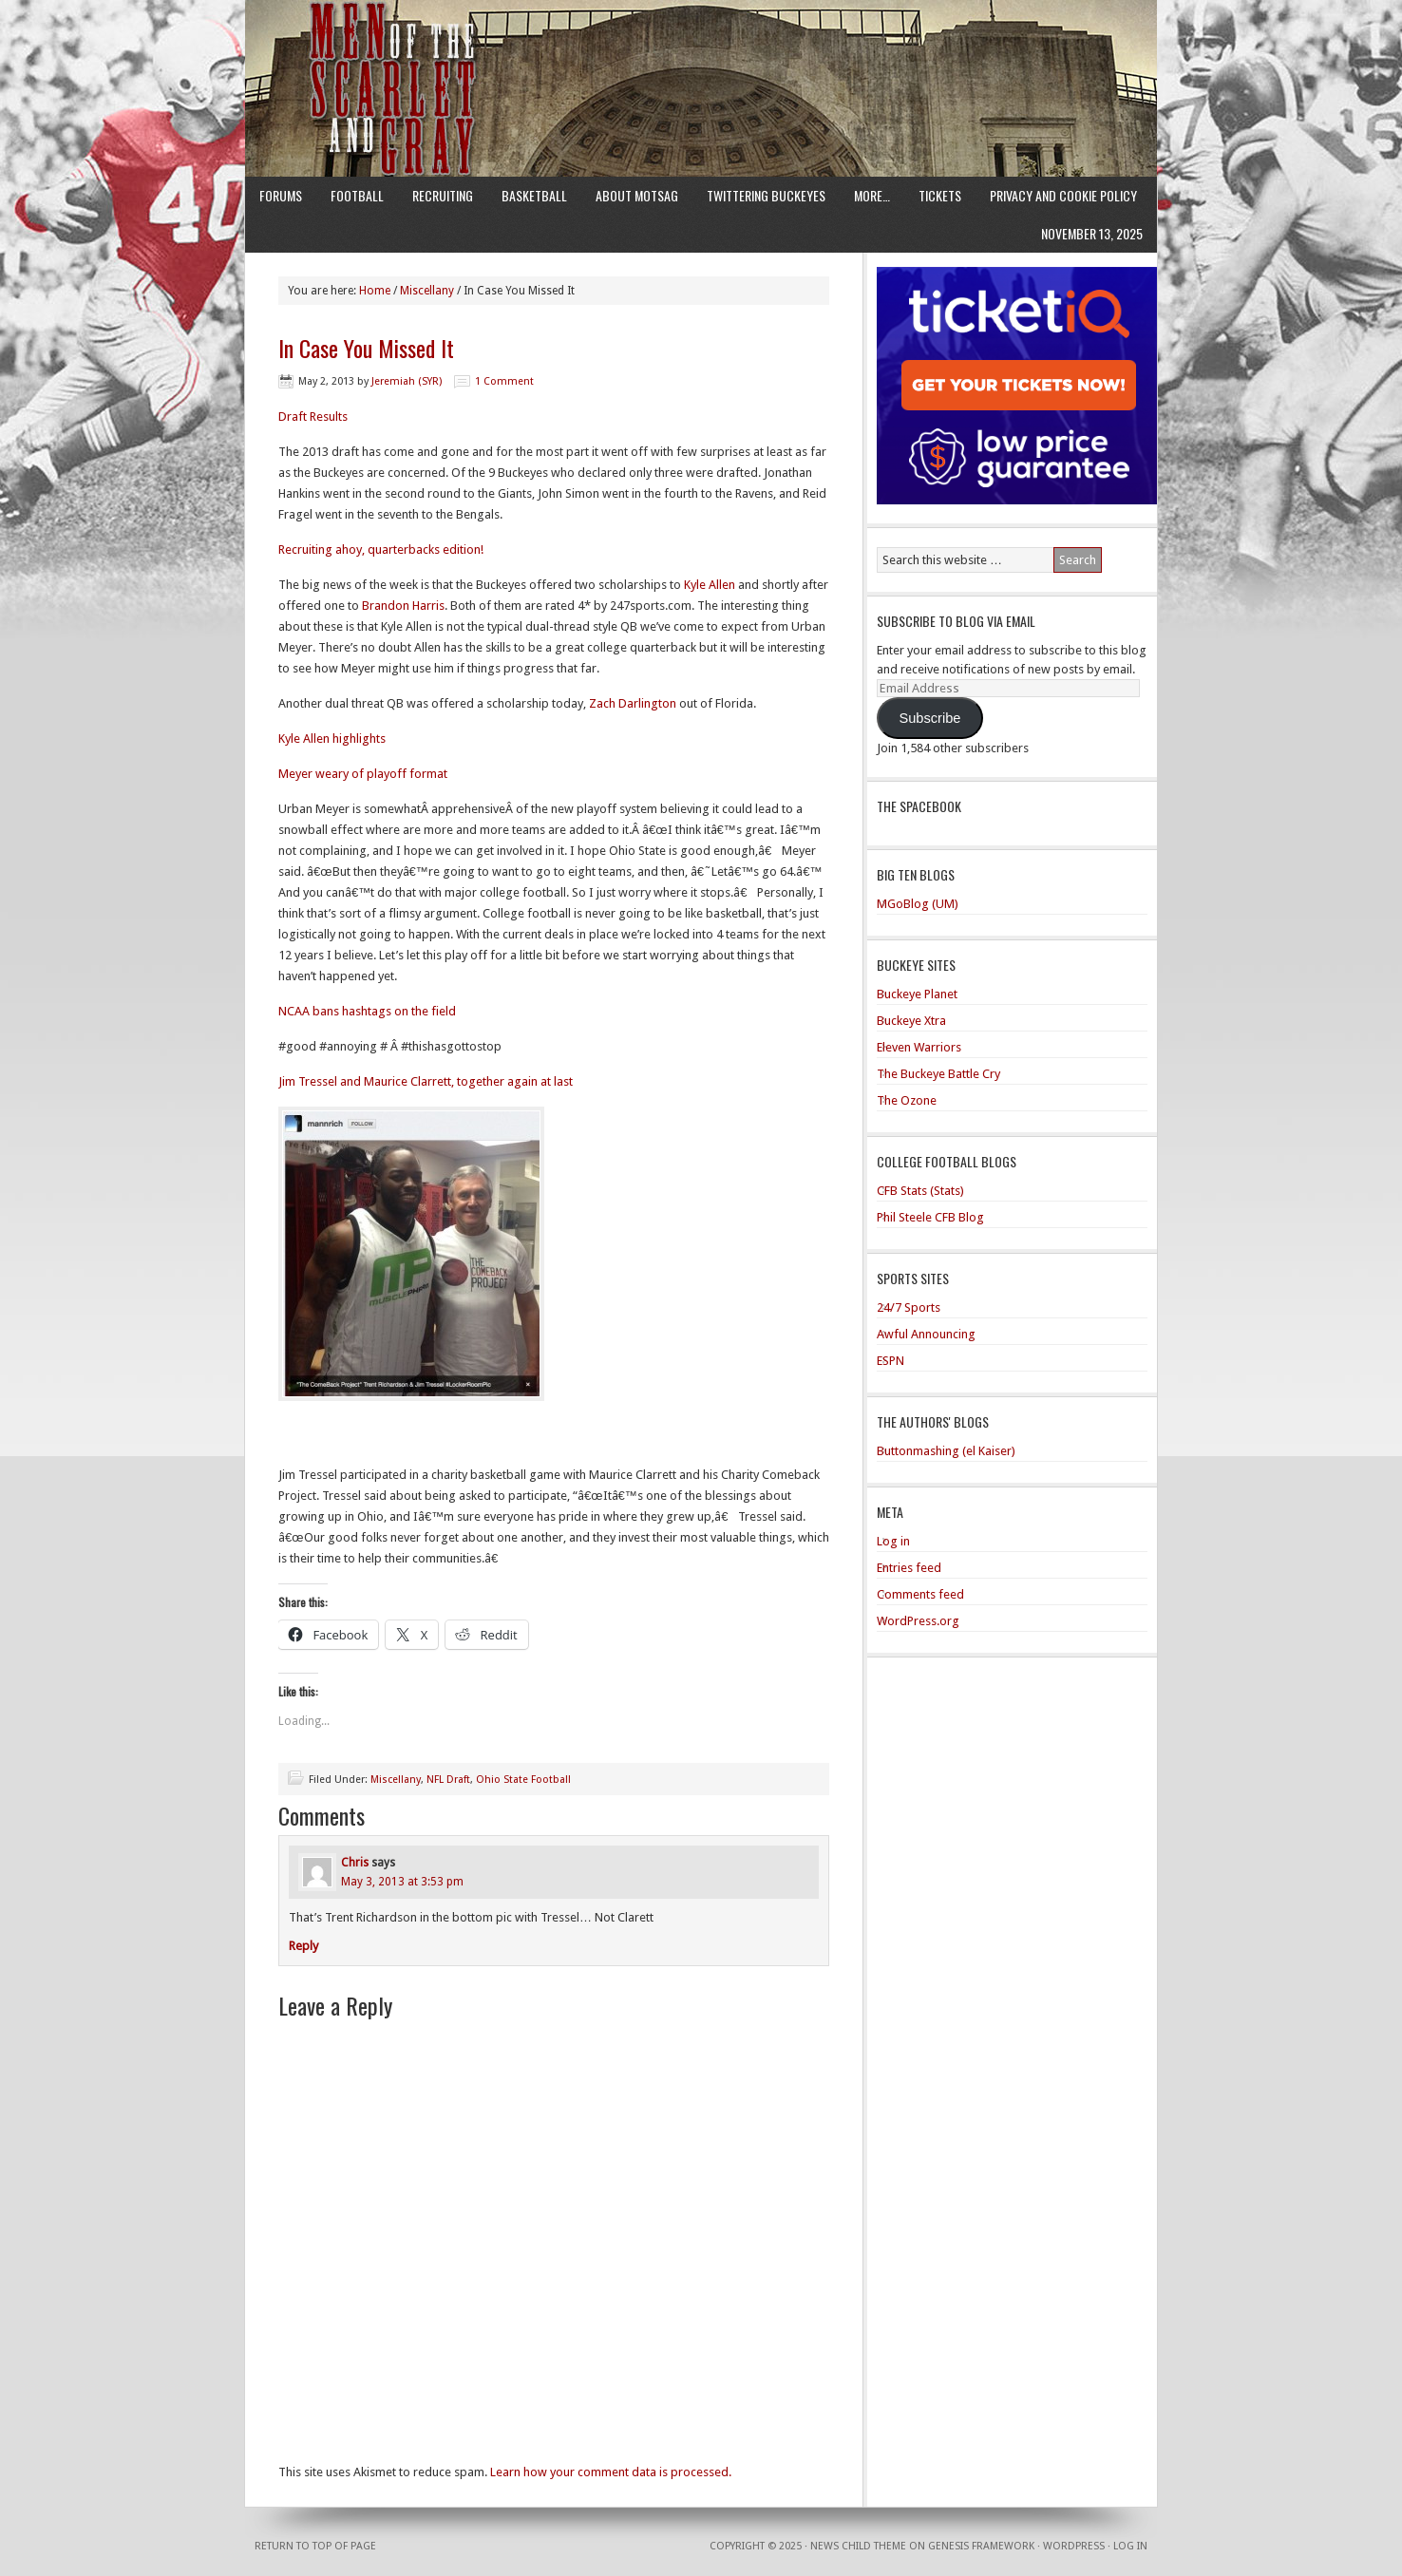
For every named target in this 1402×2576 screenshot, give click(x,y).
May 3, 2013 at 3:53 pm (402, 1881)
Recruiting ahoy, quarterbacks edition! (380, 549)
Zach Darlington (632, 703)
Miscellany (395, 1779)
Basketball (534, 195)
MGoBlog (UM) (917, 904)
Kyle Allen (709, 585)
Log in (893, 1541)
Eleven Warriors (919, 1047)
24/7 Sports (908, 1307)
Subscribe (929, 718)
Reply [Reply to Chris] (303, 1946)
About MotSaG (637, 195)
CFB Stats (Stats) (920, 1191)
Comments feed (920, 1594)
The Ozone (907, 1100)
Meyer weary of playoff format (362, 774)
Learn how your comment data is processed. (610, 2472)
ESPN (890, 1361)
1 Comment (504, 381)
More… (872, 195)
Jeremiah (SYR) (406, 381)
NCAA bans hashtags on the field (367, 1011)
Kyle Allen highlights (332, 738)
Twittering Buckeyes (766, 195)
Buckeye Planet (917, 994)
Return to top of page (315, 2546)
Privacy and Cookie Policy (1063, 195)
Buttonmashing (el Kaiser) (946, 1451)
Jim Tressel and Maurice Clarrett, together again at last (425, 1081)
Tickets (940, 195)
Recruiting (442, 195)
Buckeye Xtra (911, 1020)
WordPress (1074, 2546)
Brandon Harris (403, 605)
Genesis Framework (981, 2546)
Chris (355, 1862)
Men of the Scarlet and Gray (701, 52)
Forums (280, 195)
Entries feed (909, 1568)
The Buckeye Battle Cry (938, 1074)
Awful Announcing (926, 1334)
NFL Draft (448, 1779)
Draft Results (313, 416)
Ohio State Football (523, 1779)
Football (357, 195)
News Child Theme (858, 2546)
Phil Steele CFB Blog (930, 1217)
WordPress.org (918, 1621)
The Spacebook (919, 806)
